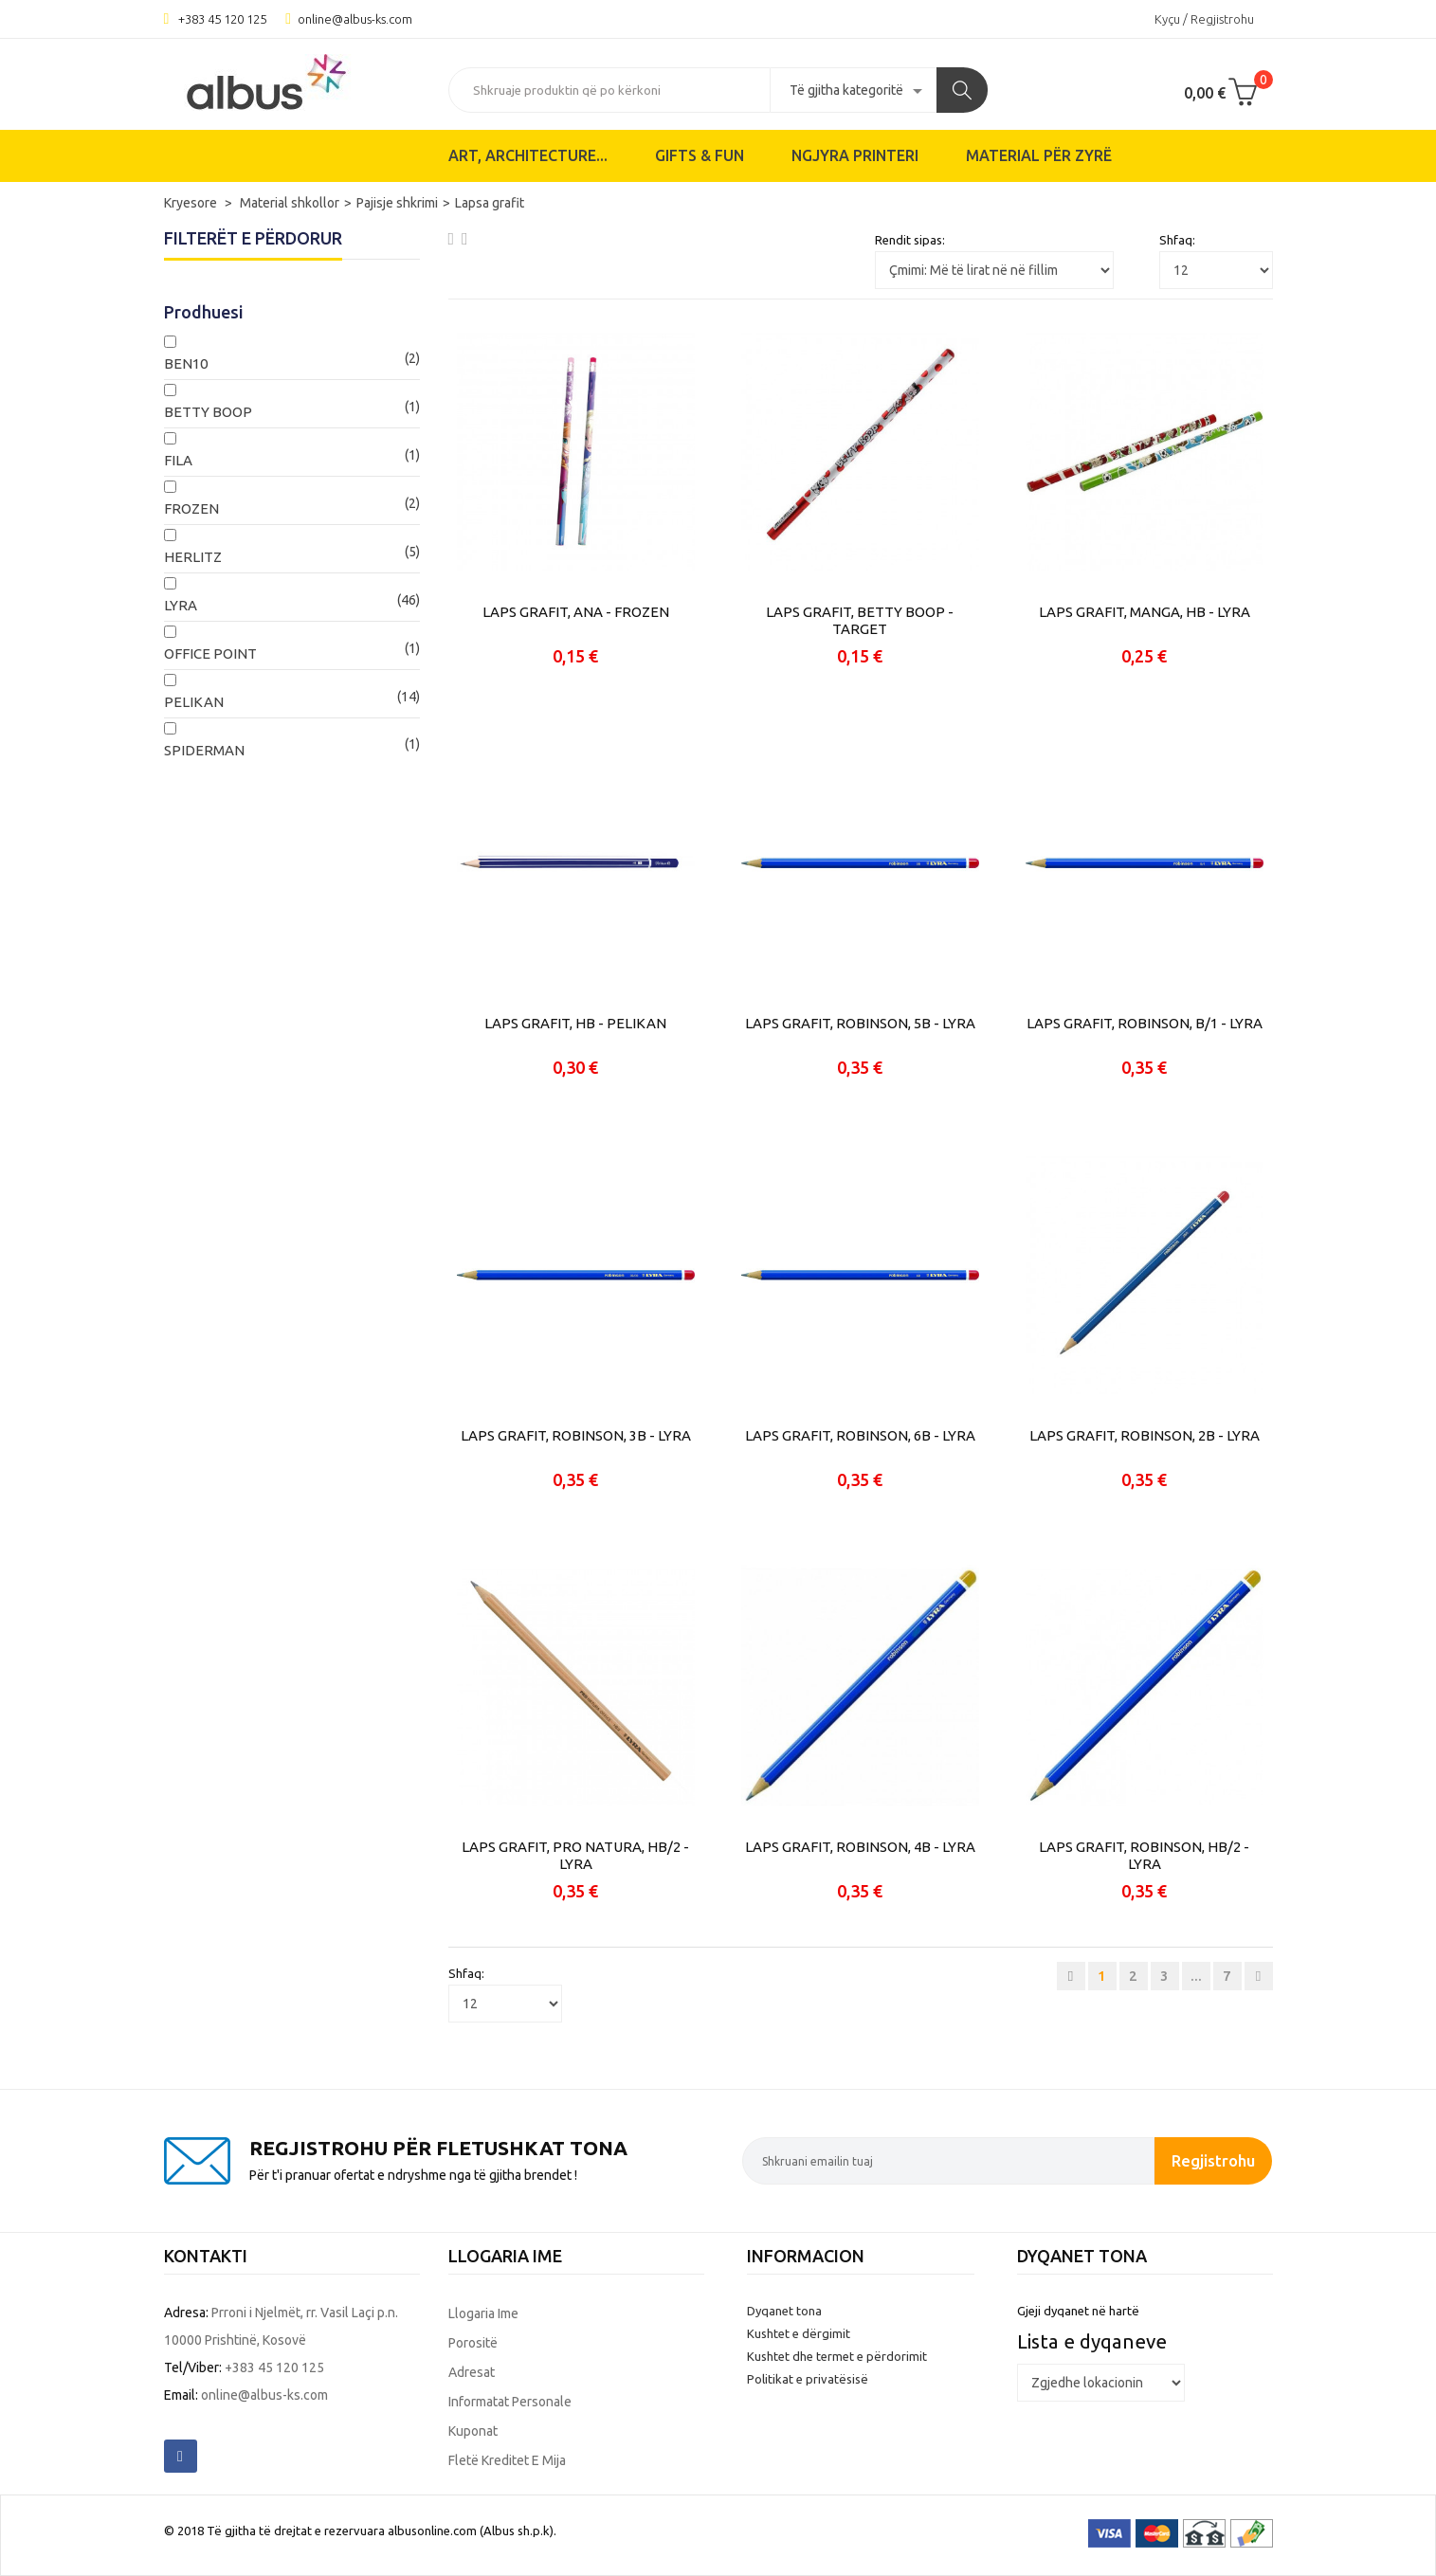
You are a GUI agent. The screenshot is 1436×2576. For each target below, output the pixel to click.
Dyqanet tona (784, 2310)
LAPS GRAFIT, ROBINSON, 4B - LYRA (860, 1847)
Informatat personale (510, 2401)
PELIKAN (194, 702)
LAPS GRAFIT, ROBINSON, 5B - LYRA (860, 1023)
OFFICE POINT (210, 653)
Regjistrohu (1213, 2160)
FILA (178, 460)
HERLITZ (193, 557)
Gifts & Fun (699, 155)
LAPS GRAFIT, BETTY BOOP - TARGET (860, 620)
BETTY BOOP (208, 412)
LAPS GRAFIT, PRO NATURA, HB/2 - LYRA (575, 1855)
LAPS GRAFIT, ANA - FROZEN (575, 612)
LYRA (180, 605)
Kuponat (473, 2431)
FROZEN (191, 508)
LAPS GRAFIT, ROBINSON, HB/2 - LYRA (1144, 1855)
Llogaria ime (483, 2313)
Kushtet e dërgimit (798, 2333)
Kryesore (192, 202)
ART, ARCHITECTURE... (528, 155)
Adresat (471, 2372)
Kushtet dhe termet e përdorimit (837, 2356)
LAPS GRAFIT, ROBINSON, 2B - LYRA (1144, 1435)
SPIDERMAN (204, 750)
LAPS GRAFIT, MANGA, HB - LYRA (1144, 612)
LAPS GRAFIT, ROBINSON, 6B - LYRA (860, 1435)
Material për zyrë (1039, 155)
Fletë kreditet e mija (507, 2460)
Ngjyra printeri (854, 155)
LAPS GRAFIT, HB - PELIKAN (575, 1023)
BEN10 (186, 363)
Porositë (473, 2342)
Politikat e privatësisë (807, 2379)
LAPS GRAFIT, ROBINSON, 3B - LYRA (576, 1435)
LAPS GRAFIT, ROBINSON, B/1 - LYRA (1145, 1023)
